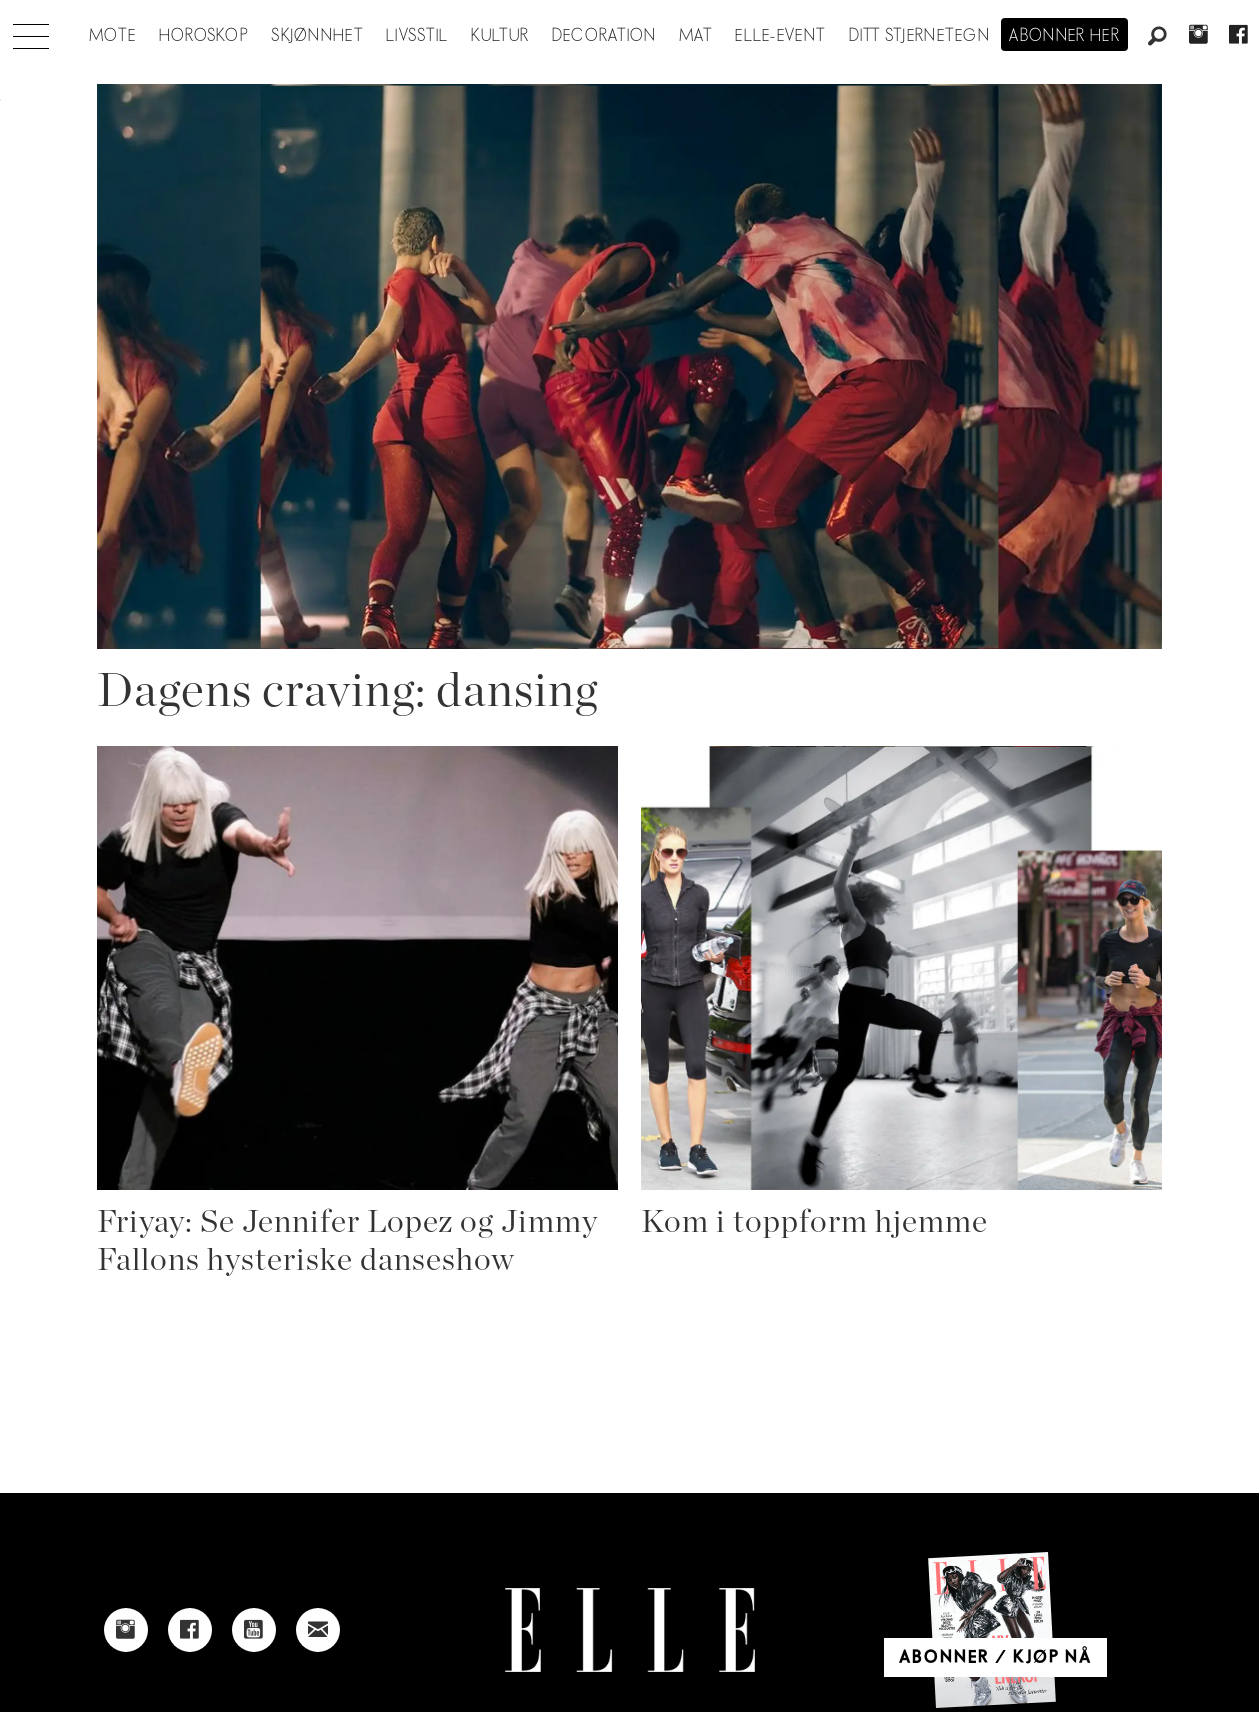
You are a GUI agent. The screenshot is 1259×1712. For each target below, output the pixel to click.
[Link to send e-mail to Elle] (318, 1630)
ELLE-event (780, 36)
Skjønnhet (317, 36)
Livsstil (417, 36)
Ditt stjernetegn (919, 36)
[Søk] (1158, 37)
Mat (696, 36)
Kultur (500, 36)
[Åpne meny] (31, 31)
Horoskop (204, 36)
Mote (112, 36)
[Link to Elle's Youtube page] (254, 1630)
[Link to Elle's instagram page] (126, 1630)
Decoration (604, 36)
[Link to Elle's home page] (630, 1630)
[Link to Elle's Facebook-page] (190, 1630)
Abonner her (1064, 36)
